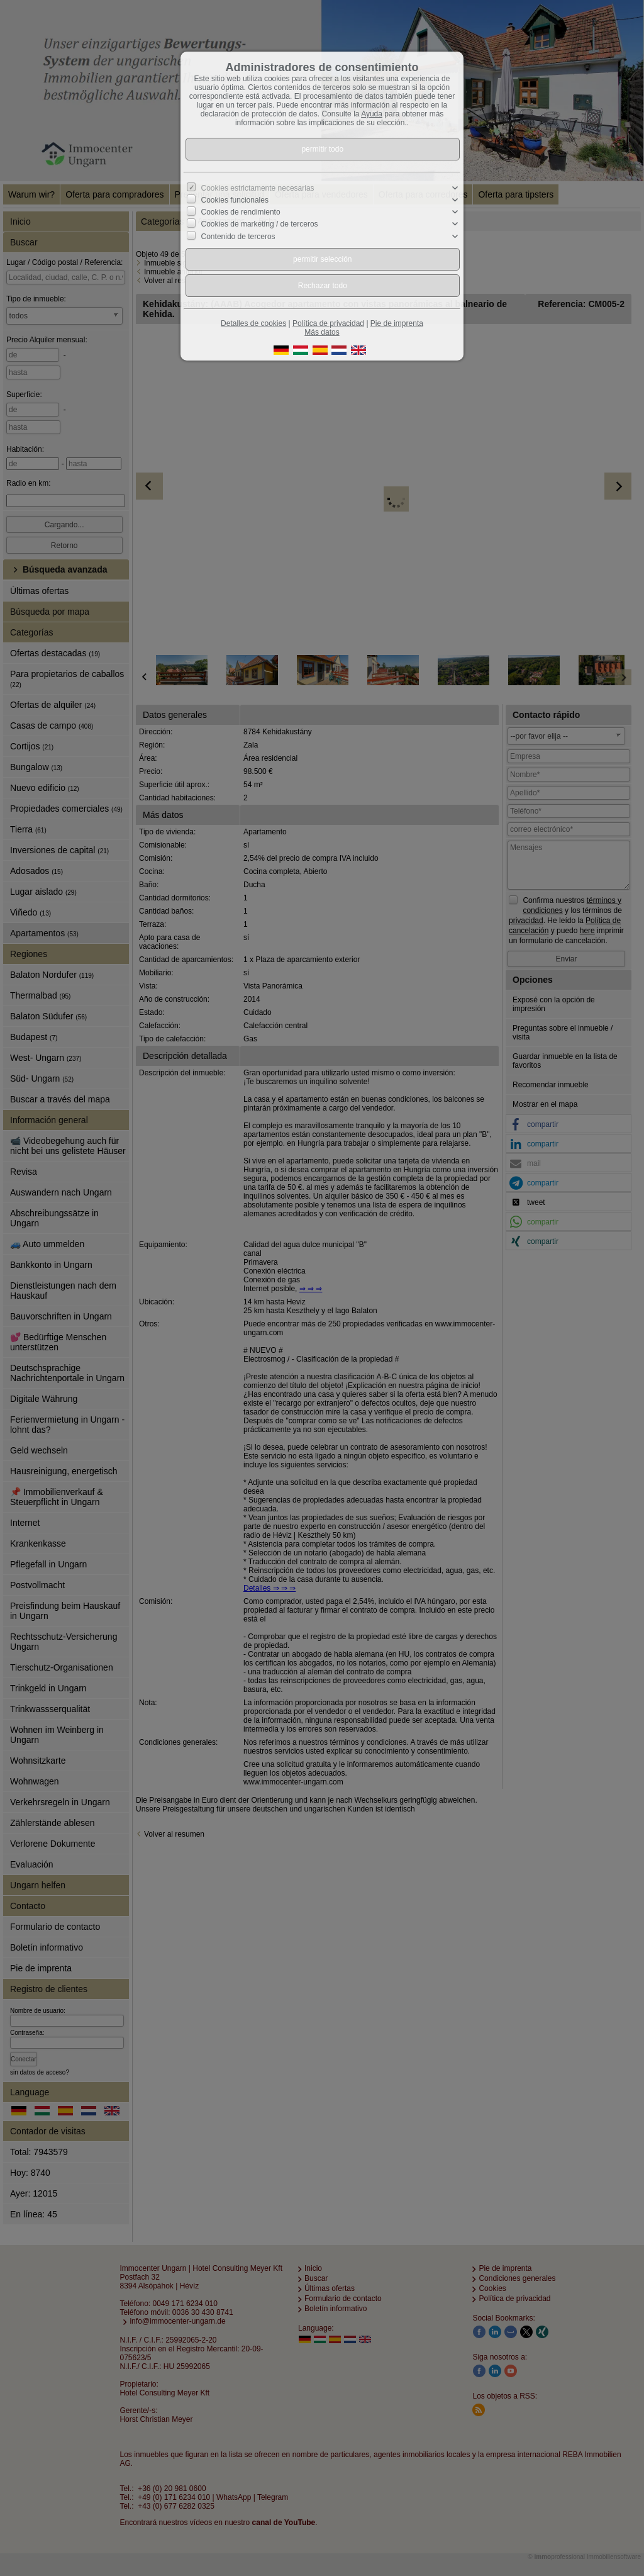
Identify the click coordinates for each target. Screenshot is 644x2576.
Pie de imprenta (396, 323)
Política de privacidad (328, 323)
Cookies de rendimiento (240, 212)
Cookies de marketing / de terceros (259, 224)
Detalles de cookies (253, 323)
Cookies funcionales (235, 200)
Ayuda (371, 113)
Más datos (321, 332)
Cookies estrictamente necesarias (257, 188)
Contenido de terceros (238, 236)
